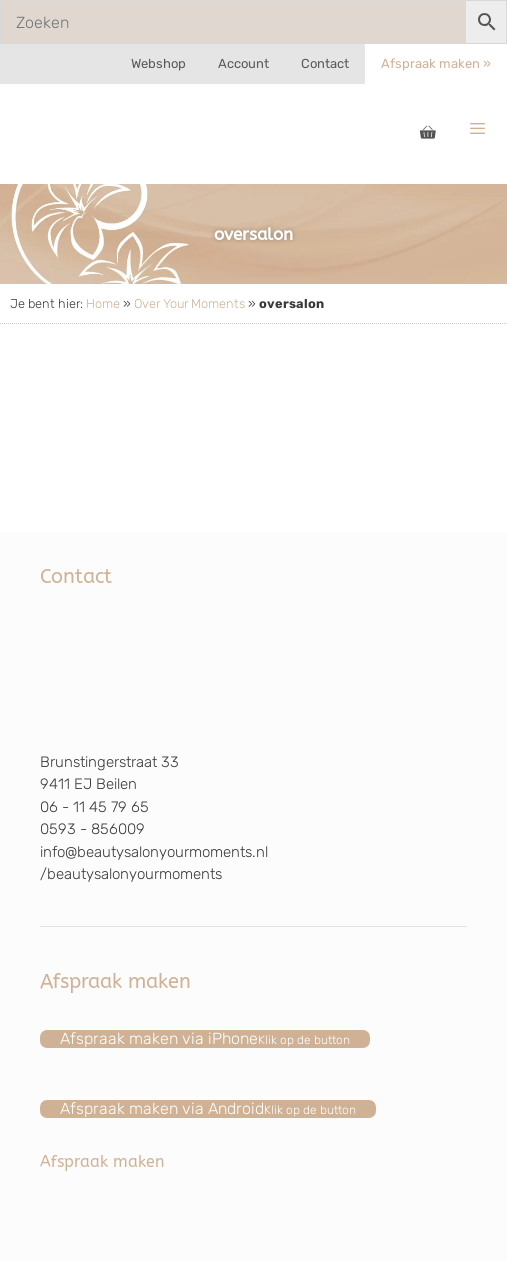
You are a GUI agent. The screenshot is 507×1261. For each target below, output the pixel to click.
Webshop (158, 63)
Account (243, 63)
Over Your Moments (189, 303)
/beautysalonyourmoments (131, 874)
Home (103, 303)
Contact (325, 63)
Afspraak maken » (436, 63)
